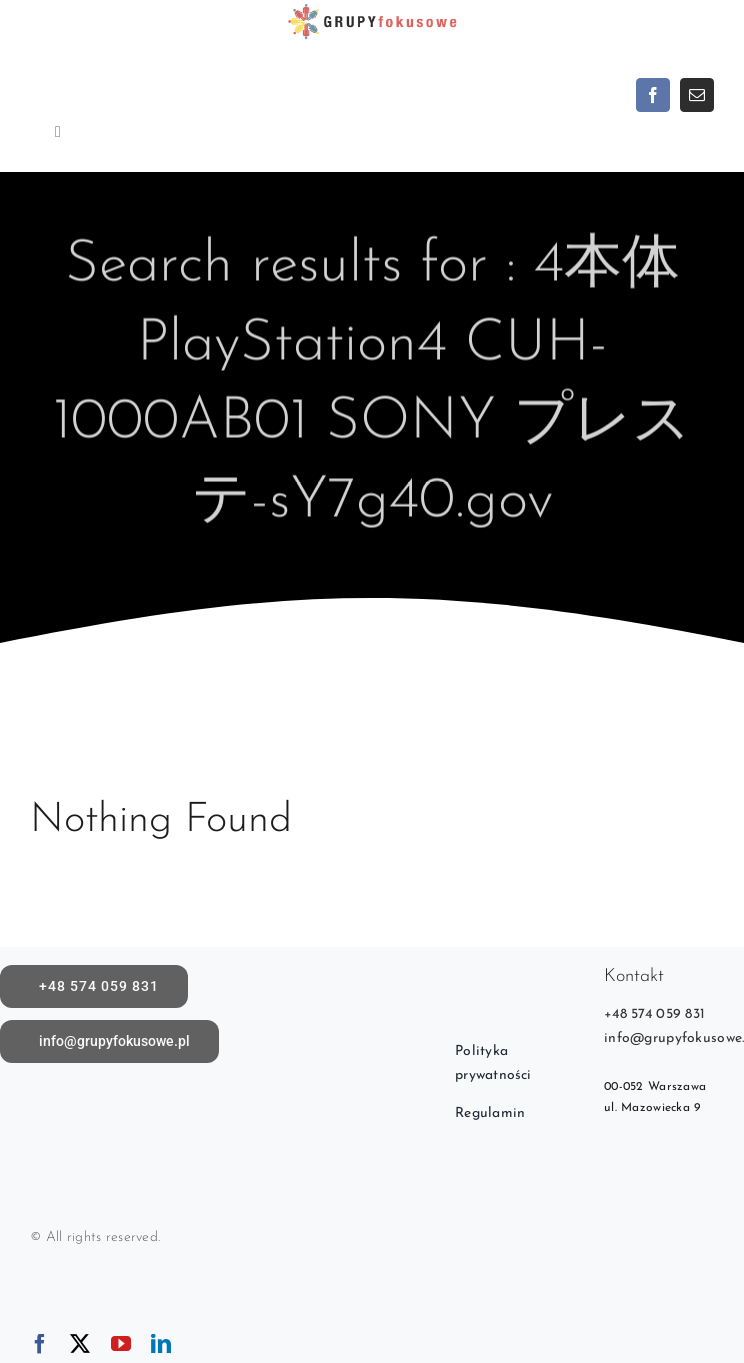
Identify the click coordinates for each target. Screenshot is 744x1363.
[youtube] (121, 1344)
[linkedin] (161, 1344)
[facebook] (653, 95)
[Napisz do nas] (109, 1041)
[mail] (697, 95)
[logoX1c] (372, 9)
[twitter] (80, 1344)
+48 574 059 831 (654, 1014)
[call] (94, 986)
